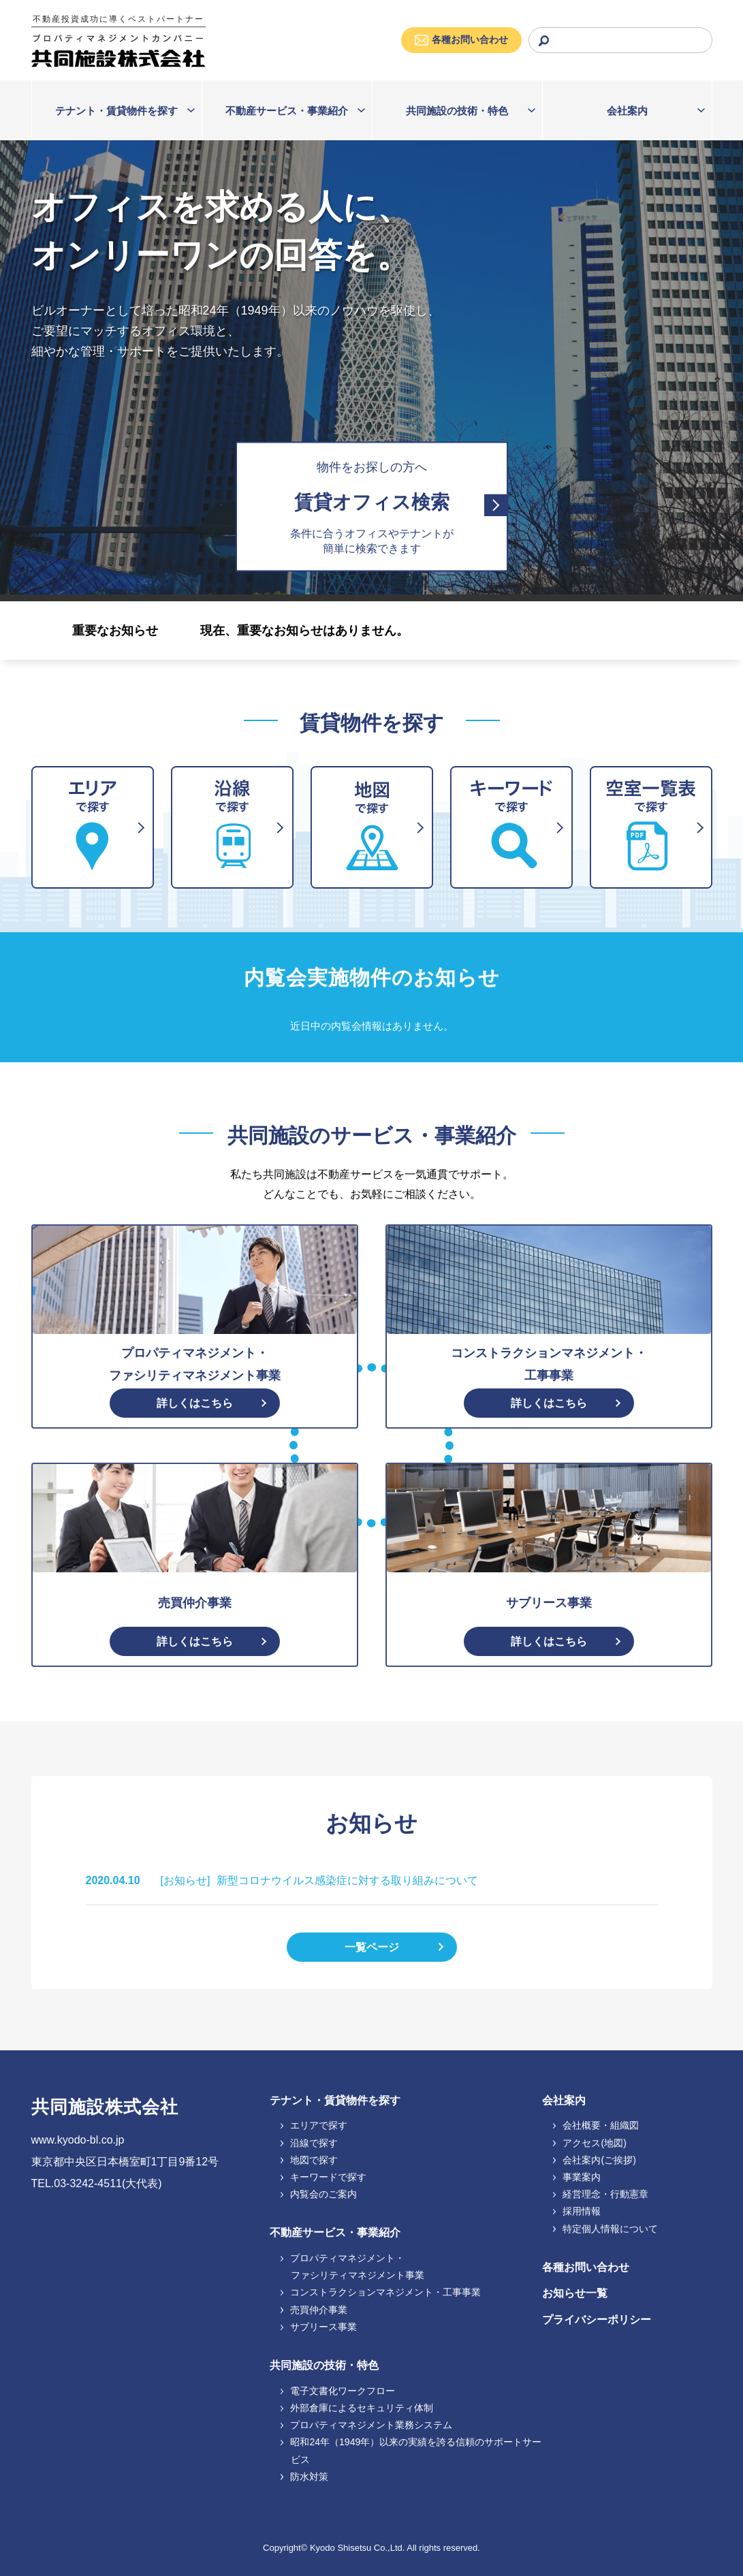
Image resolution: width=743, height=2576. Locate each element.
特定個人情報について (606, 2228)
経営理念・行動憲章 (601, 2194)
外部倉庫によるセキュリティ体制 (357, 2407)
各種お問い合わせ (585, 2267)
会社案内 (627, 110)
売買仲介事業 (314, 2309)
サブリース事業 (319, 2326)
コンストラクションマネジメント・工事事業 (381, 2292)
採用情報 (577, 2211)
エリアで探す (314, 2125)
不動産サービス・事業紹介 (286, 110)
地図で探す (309, 2159)
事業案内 (577, 2177)
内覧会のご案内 (319, 2194)
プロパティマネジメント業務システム (367, 2424)
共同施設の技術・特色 (457, 110)
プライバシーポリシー (596, 2319)
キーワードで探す (324, 2177)
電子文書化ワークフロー (338, 2390)
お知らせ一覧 (574, 2293)
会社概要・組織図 (596, 2125)
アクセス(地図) (590, 2142)
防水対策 (305, 2476)
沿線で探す (309, 2142)
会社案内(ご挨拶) (594, 2159)
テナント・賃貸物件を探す (116, 110)
